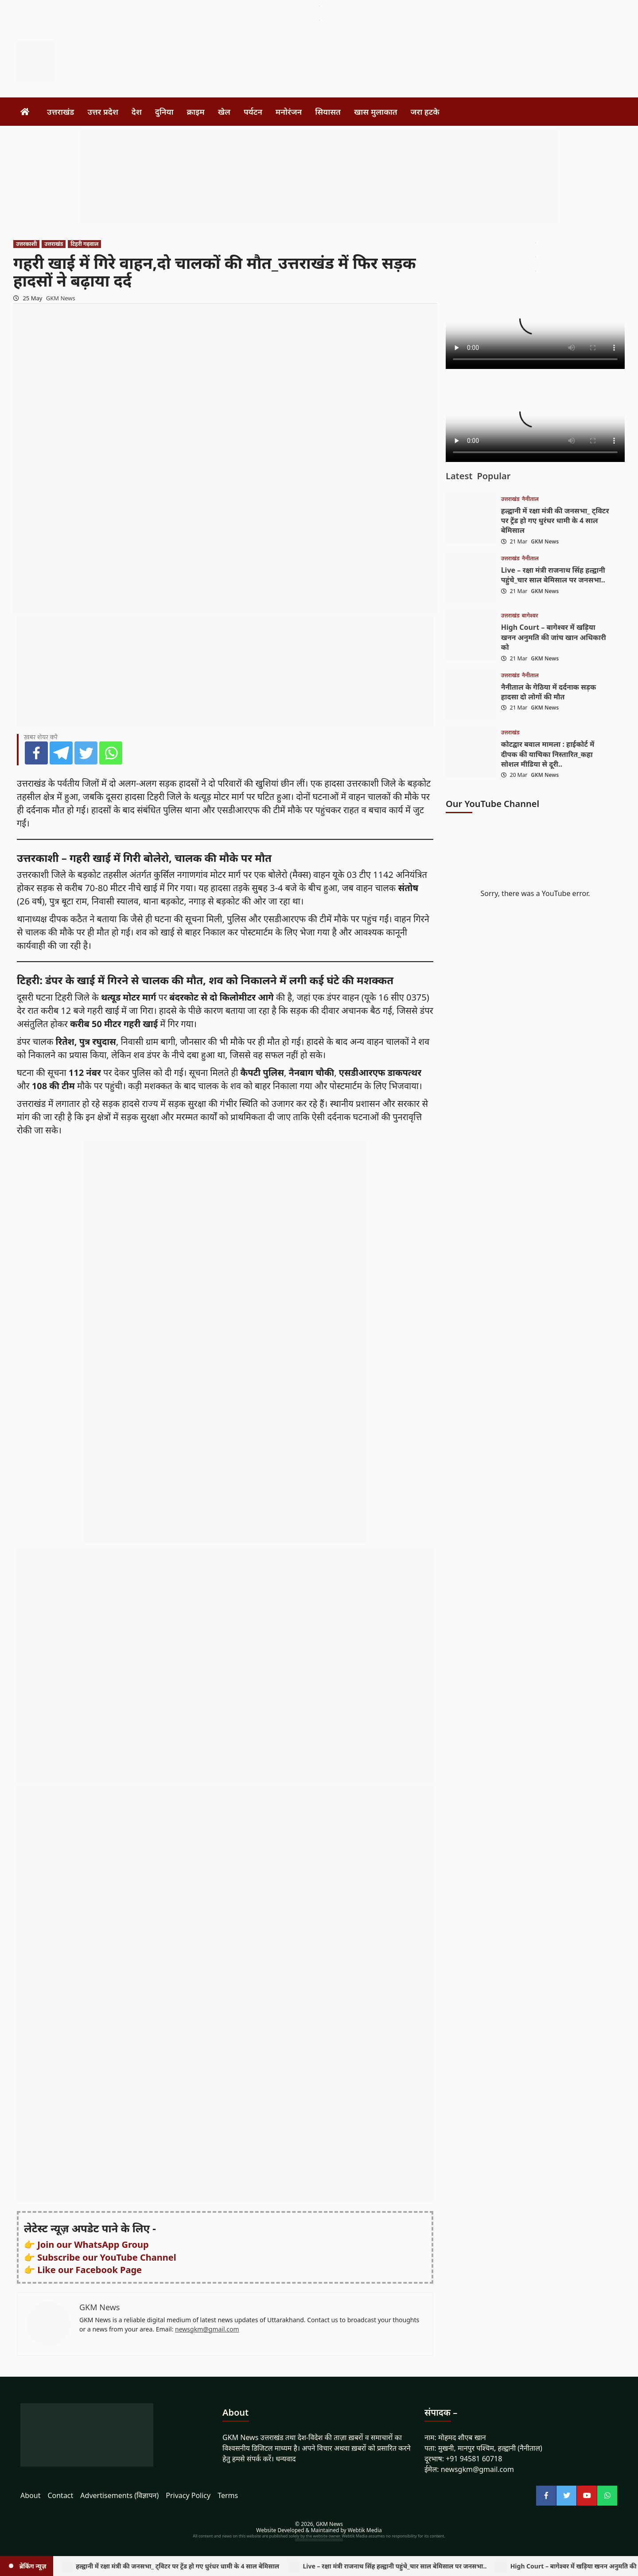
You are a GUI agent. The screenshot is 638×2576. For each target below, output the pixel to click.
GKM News (60, 298)
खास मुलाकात (375, 111)
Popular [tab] (493, 476)
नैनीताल (530, 499)
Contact (60, 2495)
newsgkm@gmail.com (207, 2329)
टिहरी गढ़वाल (84, 244)
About (30, 2495)
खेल (224, 111)
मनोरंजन (289, 111)
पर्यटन (253, 111)
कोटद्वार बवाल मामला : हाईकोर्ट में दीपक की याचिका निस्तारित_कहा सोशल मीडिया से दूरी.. (548, 754)
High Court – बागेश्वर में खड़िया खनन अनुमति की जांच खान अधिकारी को (553, 637)
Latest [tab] (459, 476)
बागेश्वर (530, 615)
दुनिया (164, 111)
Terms (228, 2495)
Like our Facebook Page (89, 2270)
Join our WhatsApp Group (92, 2244)
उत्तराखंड (60, 111)
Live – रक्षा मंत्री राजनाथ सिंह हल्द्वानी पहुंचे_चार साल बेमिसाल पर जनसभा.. (553, 575)
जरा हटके (425, 111)
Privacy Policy (188, 2495)
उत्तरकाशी (26, 244)
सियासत (328, 111)
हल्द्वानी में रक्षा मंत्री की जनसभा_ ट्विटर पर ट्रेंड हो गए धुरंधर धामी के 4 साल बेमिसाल (555, 520)
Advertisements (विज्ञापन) (119, 2495)
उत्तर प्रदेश (102, 111)
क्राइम (196, 111)
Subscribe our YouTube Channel (106, 2257)
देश (137, 111)
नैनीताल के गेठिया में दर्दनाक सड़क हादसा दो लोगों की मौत (548, 692)
